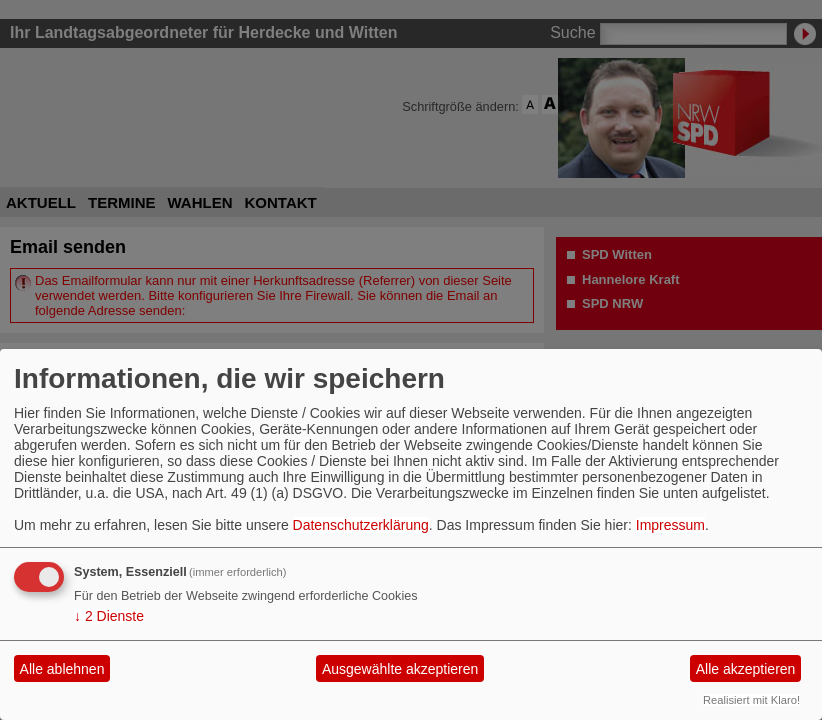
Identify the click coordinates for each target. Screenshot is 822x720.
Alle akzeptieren (746, 669)
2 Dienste (109, 616)
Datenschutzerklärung (361, 525)
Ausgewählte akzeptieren (400, 669)
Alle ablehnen (62, 669)
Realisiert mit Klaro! (751, 700)
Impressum (670, 525)
